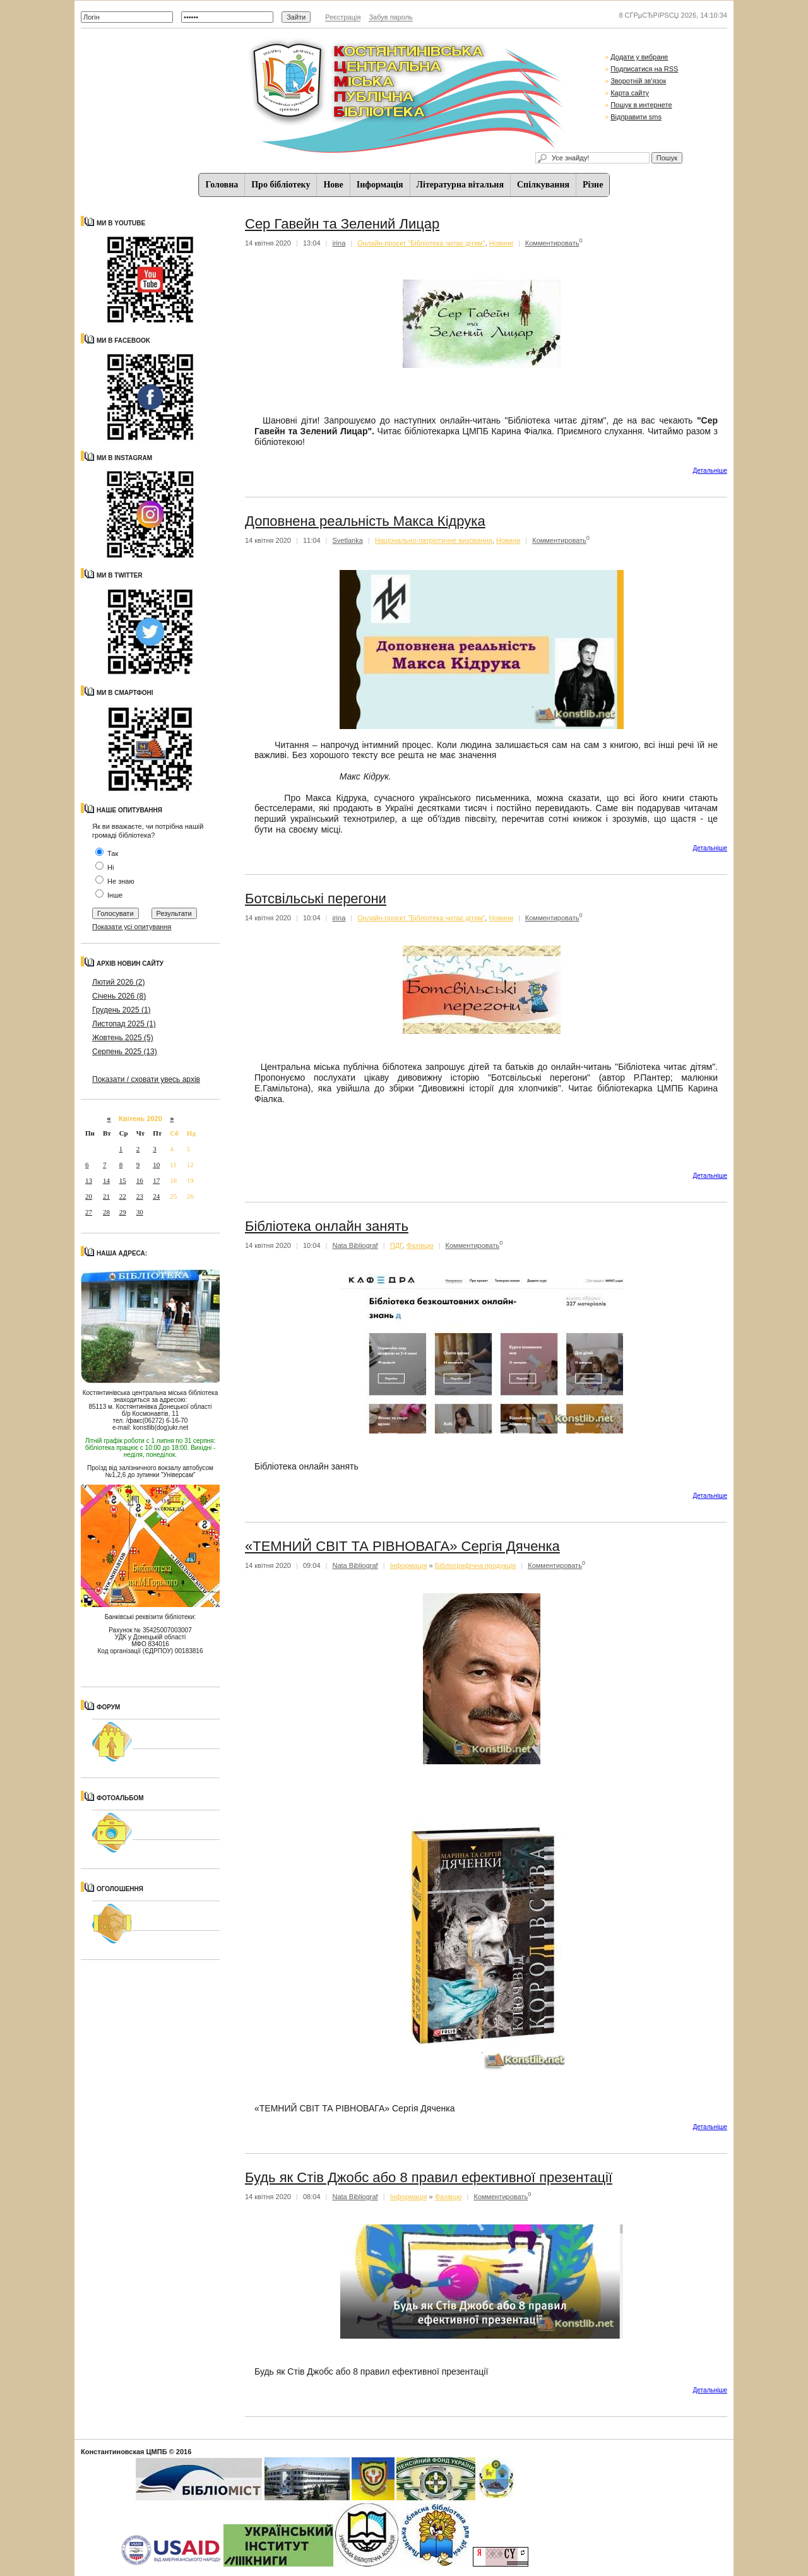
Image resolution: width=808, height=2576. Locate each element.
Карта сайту (629, 93)
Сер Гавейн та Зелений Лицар (342, 224)
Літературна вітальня (460, 184)
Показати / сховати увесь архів (146, 1079)
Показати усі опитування (131, 926)
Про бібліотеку (280, 184)
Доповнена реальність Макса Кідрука (365, 521)
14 (106, 1180)
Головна (222, 184)
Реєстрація (342, 17)
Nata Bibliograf (355, 1245)
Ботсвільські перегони (315, 898)
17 (156, 1180)
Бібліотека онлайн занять (326, 1226)
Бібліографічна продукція (475, 1565)
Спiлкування (543, 184)
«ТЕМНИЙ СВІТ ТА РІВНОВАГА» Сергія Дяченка (402, 1546)
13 (88, 1180)
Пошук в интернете (641, 105)
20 (88, 1196)
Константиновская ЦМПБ (124, 2451)
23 (139, 1196)
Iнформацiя (380, 184)
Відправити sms (636, 117)
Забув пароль (390, 17)
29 (122, 1212)
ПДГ (396, 1245)
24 (156, 1196)
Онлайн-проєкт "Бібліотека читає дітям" (421, 243)
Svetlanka (348, 540)
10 (156, 1164)
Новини (501, 243)
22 (122, 1196)
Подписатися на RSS (644, 69)
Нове (333, 184)
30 (139, 1212)
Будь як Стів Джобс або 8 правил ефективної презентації (428, 2177)
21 (106, 1196)
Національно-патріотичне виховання (433, 540)
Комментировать (552, 243)
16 (139, 1180)
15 (122, 1180)
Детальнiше (710, 470)
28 (106, 1212)
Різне (593, 184)
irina (339, 243)
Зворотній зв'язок (638, 81)
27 (88, 1212)
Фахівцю (420, 1245)
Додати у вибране (639, 57)
